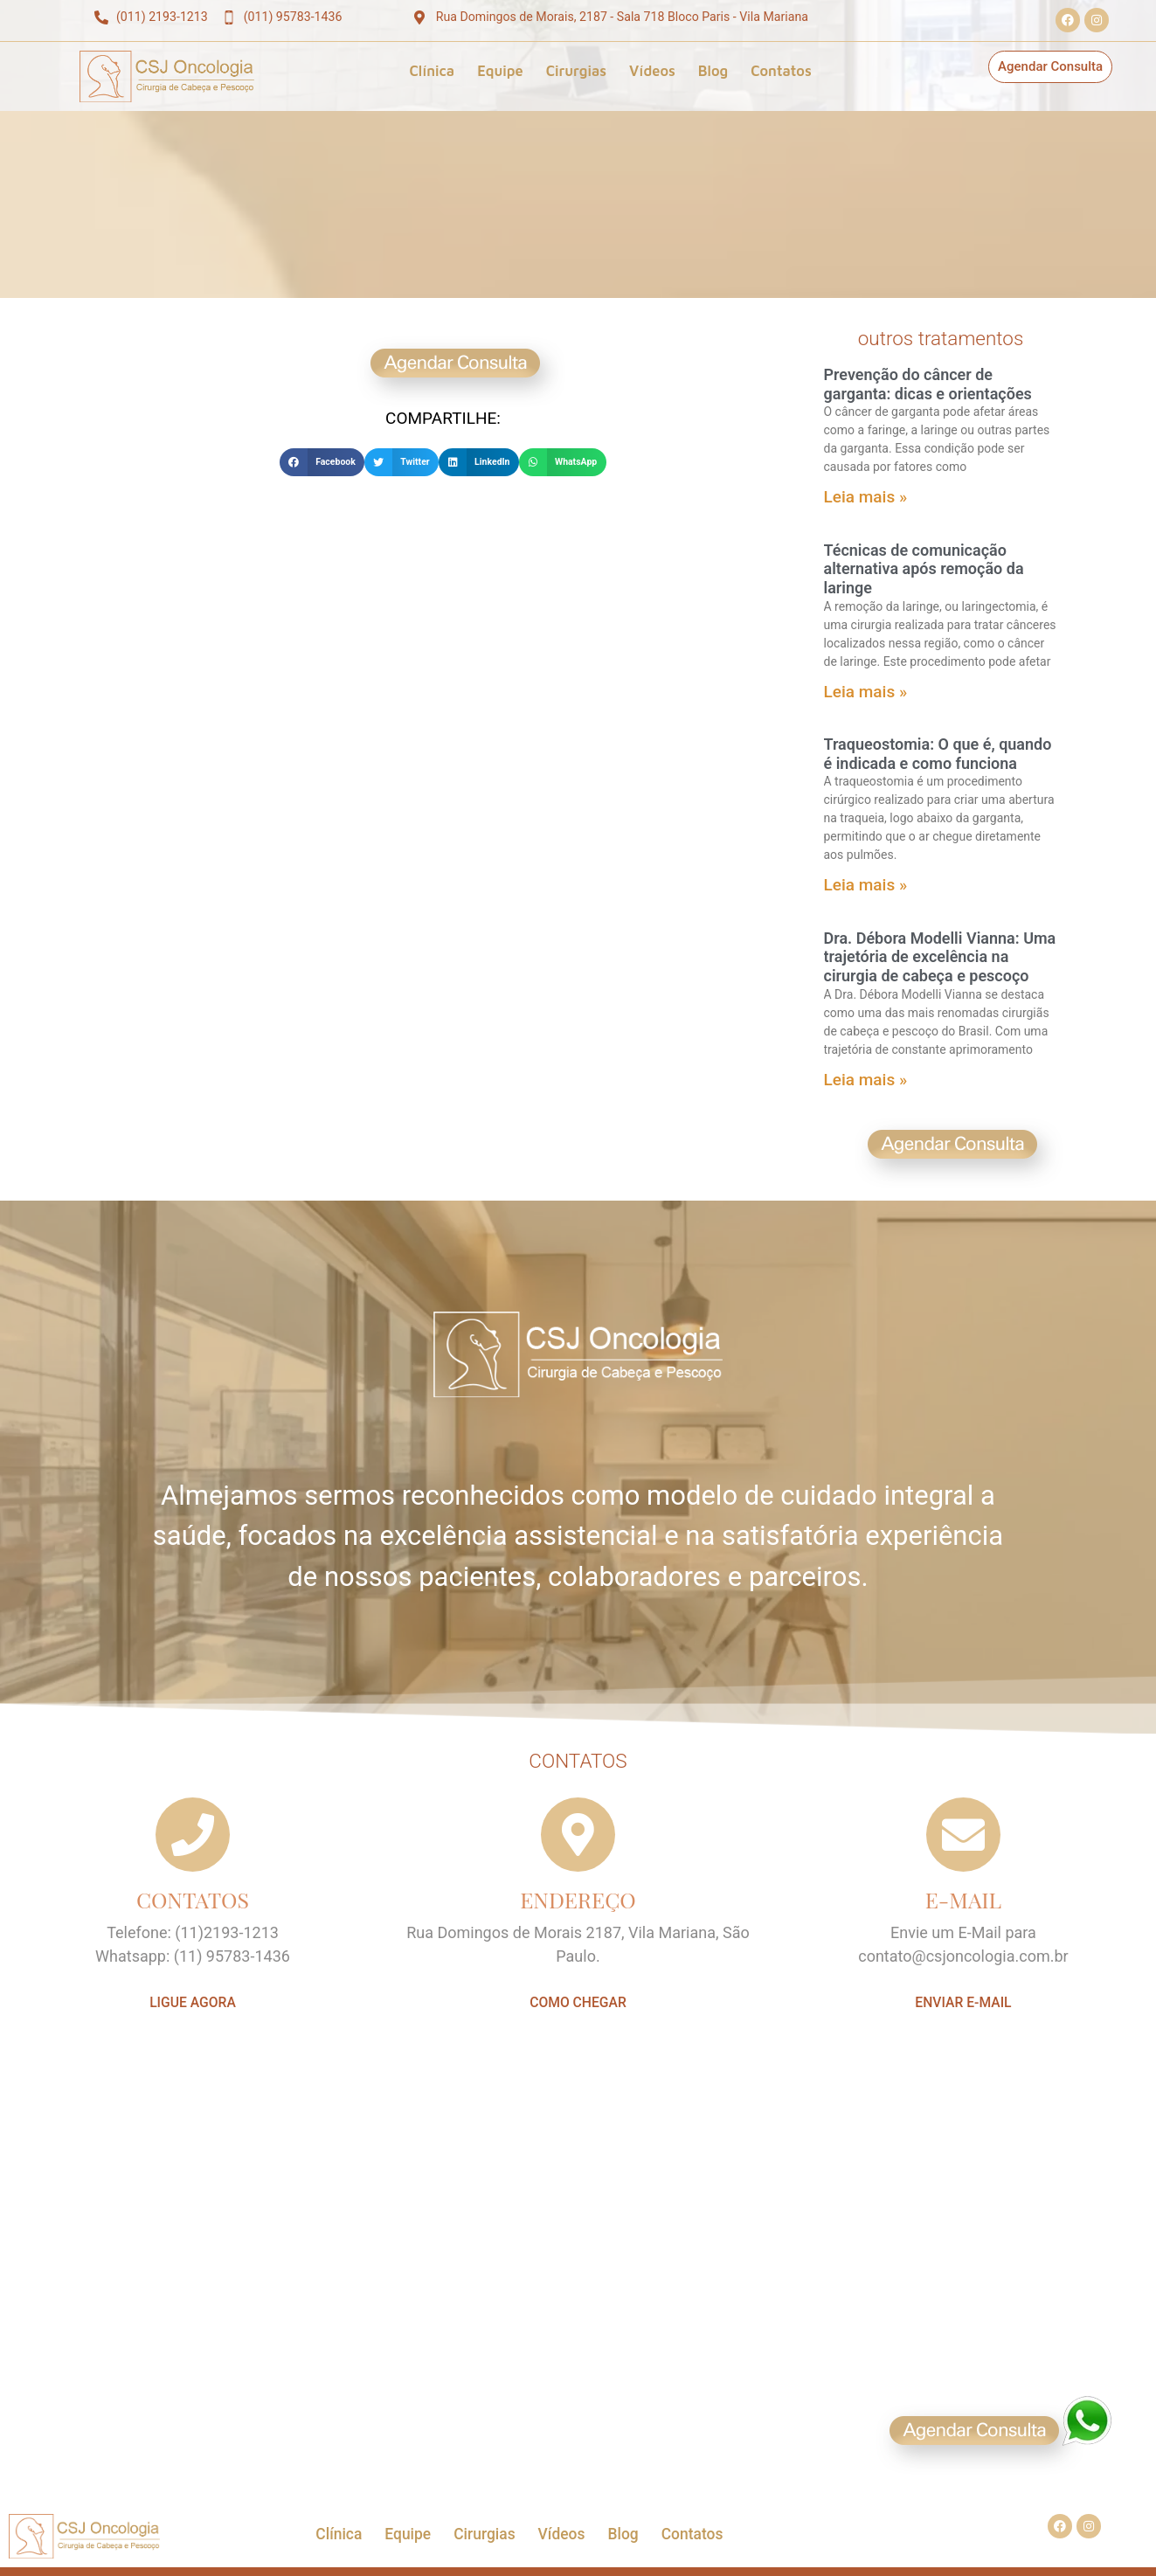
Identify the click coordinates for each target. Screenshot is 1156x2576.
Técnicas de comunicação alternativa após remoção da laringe (924, 569)
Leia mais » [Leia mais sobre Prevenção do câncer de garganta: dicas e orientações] (866, 497)
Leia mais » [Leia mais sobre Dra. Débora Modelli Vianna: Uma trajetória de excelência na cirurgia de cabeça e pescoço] (866, 1080)
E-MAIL (963, 1899)
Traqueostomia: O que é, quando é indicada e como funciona (938, 753)
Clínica (431, 70)
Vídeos (652, 70)
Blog (713, 70)
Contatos (781, 70)
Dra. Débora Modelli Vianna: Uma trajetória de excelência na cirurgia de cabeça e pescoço (940, 957)
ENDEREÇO (578, 1899)
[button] (322, 462)
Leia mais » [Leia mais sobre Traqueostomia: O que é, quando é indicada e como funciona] (866, 885)
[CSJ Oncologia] (578, 2291)
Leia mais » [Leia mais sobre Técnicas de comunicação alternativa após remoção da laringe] (866, 692)
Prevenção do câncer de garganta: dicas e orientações (928, 384)
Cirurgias (576, 70)
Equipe (500, 70)
